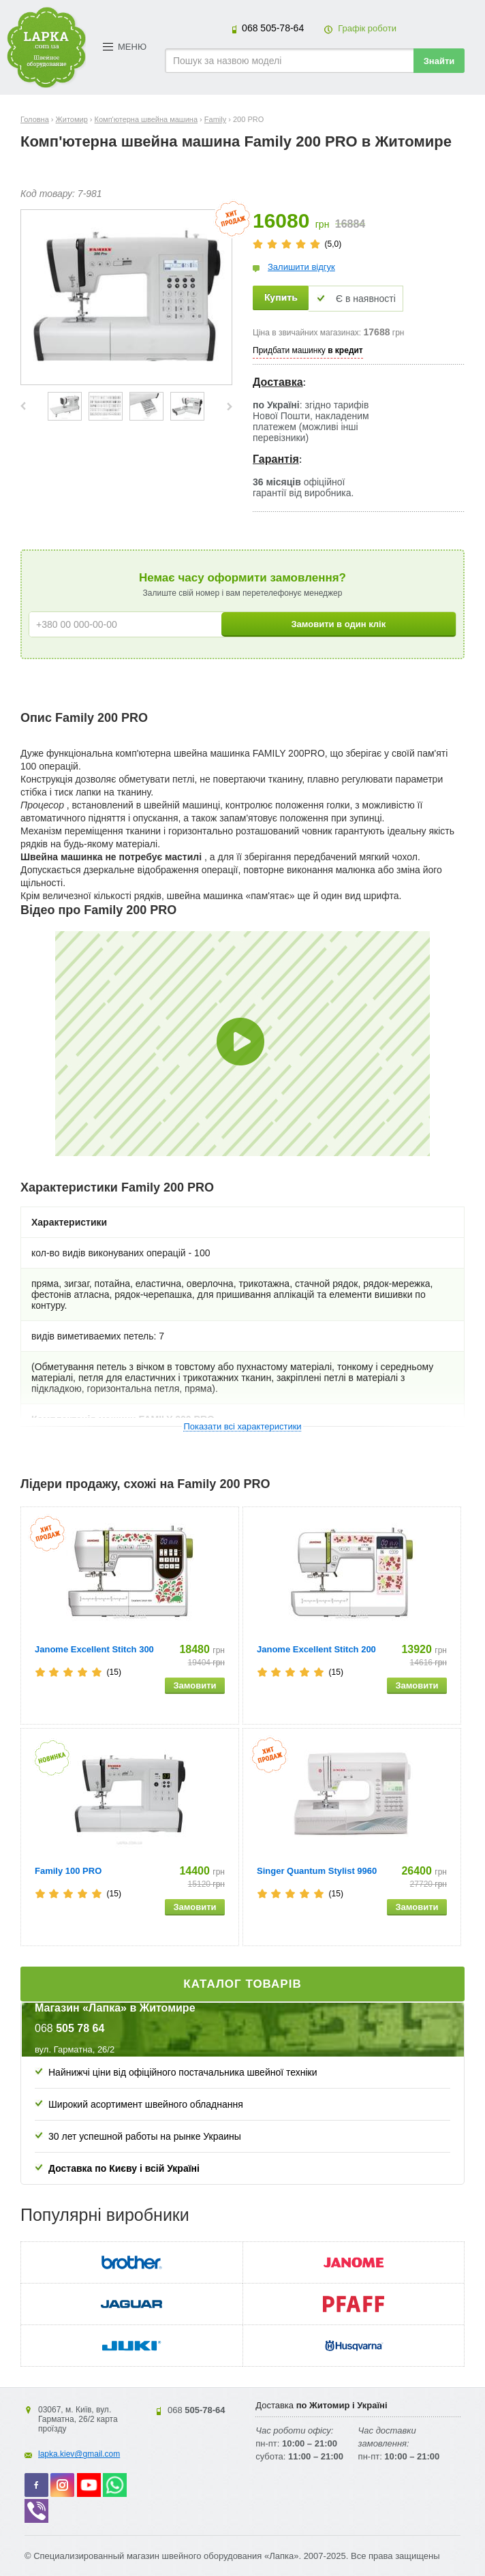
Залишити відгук (301, 267)
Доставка (278, 382)
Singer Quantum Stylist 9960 (317, 1871)
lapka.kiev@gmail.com (79, 2454)
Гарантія (276, 459)
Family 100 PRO (68, 1871)
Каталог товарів (242, 1984)
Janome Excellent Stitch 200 (316, 1649)
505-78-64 (273, 27)
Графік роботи (367, 28)
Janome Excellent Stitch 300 (94, 1649)
